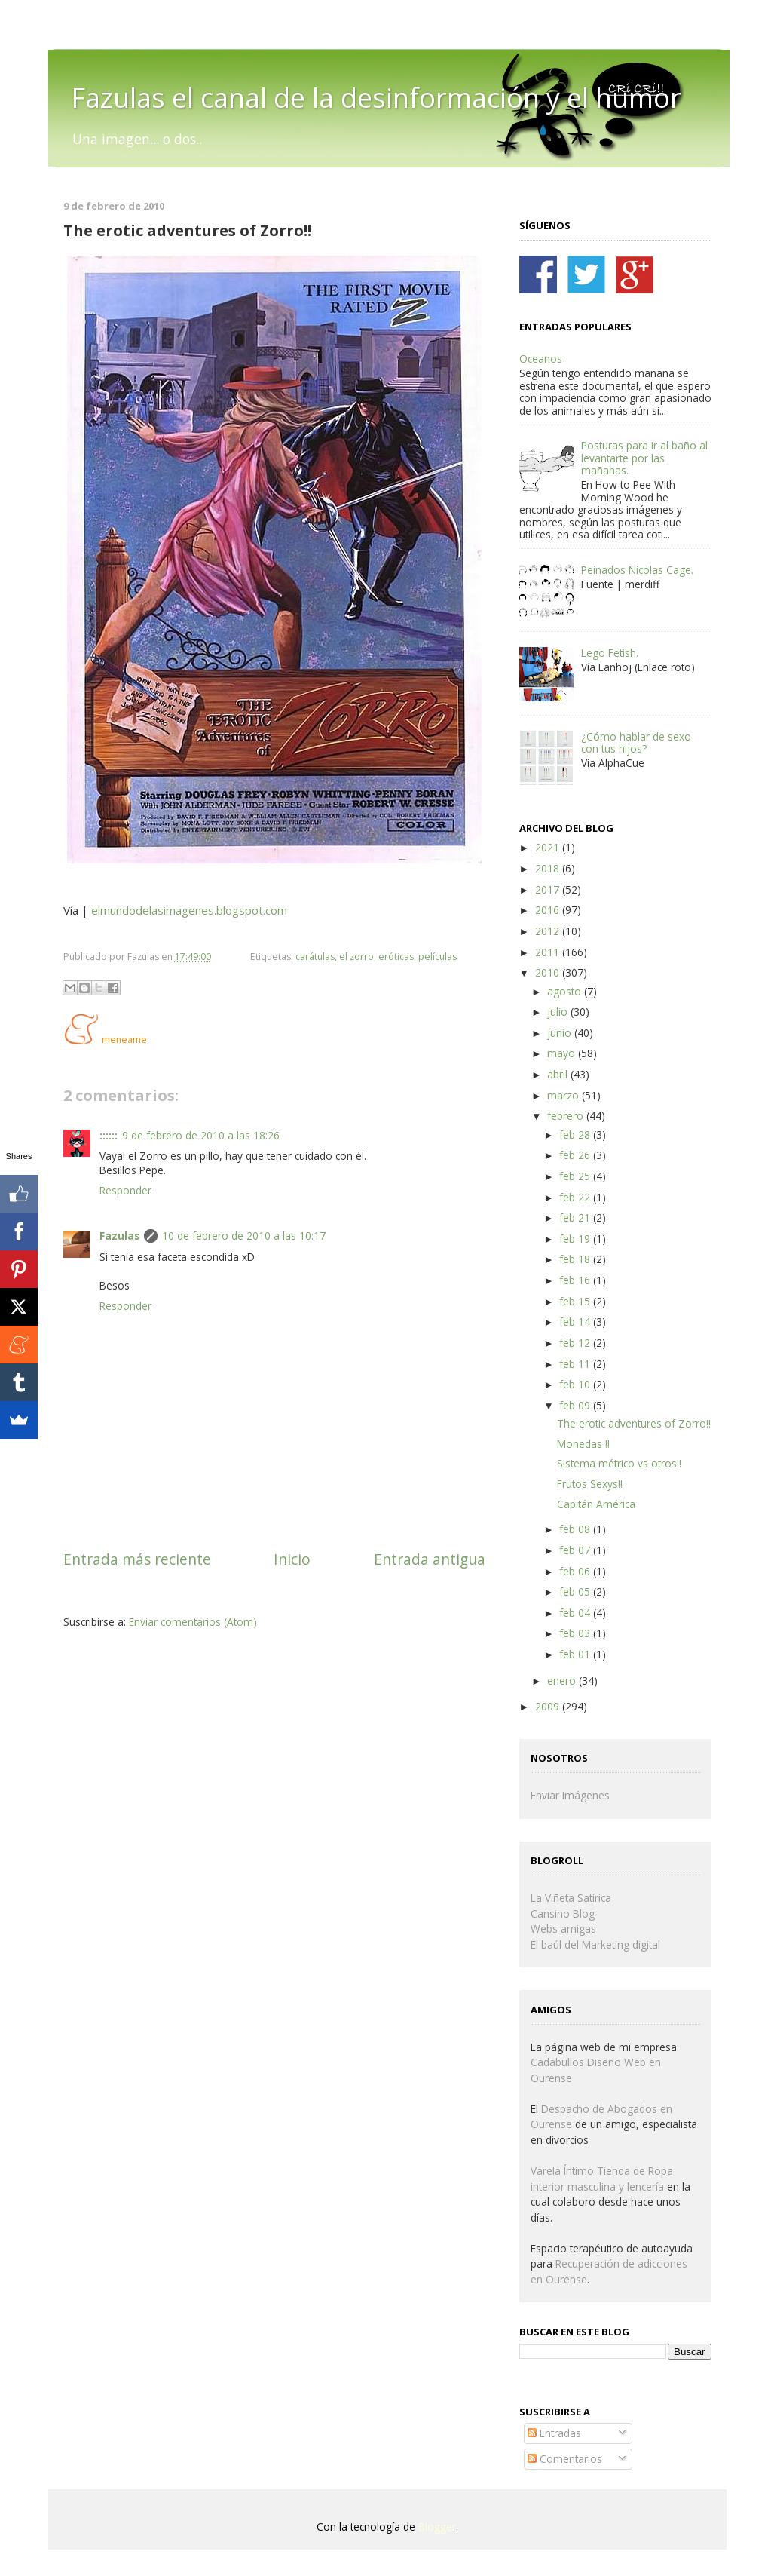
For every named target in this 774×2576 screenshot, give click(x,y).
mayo (562, 1053)
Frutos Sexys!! (590, 1484)
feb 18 (576, 1259)
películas (437, 956)
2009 (548, 1706)
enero (563, 1680)
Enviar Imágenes (570, 1795)
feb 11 (576, 1364)
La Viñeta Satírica (571, 1898)
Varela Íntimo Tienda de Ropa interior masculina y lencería (602, 2179)
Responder (125, 1190)
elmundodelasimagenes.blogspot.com (189, 910)
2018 (548, 868)
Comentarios (565, 2459)
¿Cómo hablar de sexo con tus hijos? (636, 742)
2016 (548, 910)
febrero (566, 1116)
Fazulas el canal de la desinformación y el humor (376, 97)
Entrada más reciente (137, 1559)
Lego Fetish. (609, 653)
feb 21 (576, 1217)
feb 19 (576, 1238)
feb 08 (576, 1529)
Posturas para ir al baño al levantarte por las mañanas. (644, 457)
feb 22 (576, 1197)
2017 (548, 889)
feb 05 (576, 1591)
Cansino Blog (563, 1913)
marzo (564, 1095)
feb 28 (576, 1134)
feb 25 (576, 1176)
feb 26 (576, 1155)
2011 (548, 952)
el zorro (356, 956)
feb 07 (576, 1550)
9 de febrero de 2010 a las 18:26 (201, 1135)
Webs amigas (563, 1928)
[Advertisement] (239, 1674)
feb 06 (576, 1571)
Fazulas (119, 1235)
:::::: (108, 1135)
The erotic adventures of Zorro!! (634, 1423)
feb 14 (576, 1321)
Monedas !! (583, 1444)
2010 (548, 972)
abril (559, 1074)
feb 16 (576, 1280)
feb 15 (576, 1301)
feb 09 (576, 1405)
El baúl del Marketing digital (595, 1944)
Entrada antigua (429, 1559)
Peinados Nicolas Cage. (637, 570)
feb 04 (576, 1612)
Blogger (437, 2526)
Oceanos (540, 358)
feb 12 (576, 1343)
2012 (548, 931)
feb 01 (576, 1654)
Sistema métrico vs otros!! (619, 1463)
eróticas (396, 956)
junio (560, 1033)
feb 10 (576, 1384)
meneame (124, 1039)
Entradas (554, 2433)
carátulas (315, 956)
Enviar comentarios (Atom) (193, 1622)
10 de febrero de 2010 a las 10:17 (244, 1235)
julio (559, 1011)
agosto (565, 991)
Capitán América (596, 1504)
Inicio (292, 1559)
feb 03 (576, 1633)
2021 (548, 847)
